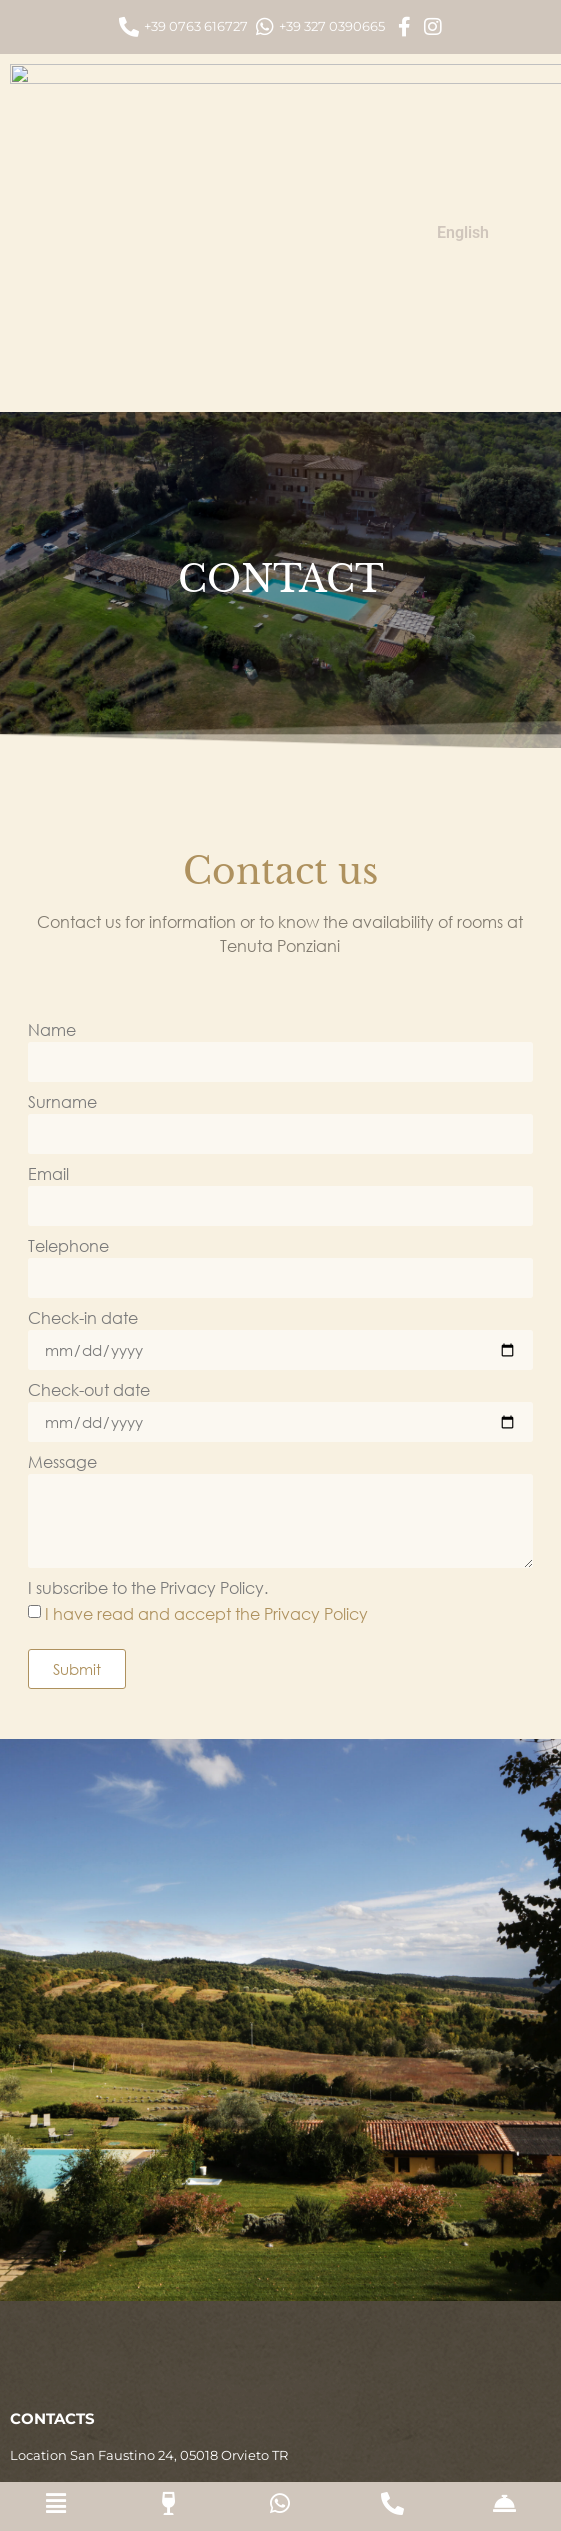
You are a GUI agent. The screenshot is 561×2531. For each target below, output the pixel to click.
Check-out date (89, 1164)
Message (62, 1236)
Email (48, 948)
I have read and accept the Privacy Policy (206, 1385)
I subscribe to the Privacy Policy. (148, 1362)
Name (52, 804)
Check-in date (83, 1092)
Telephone (68, 1020)
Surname (62, 876)
